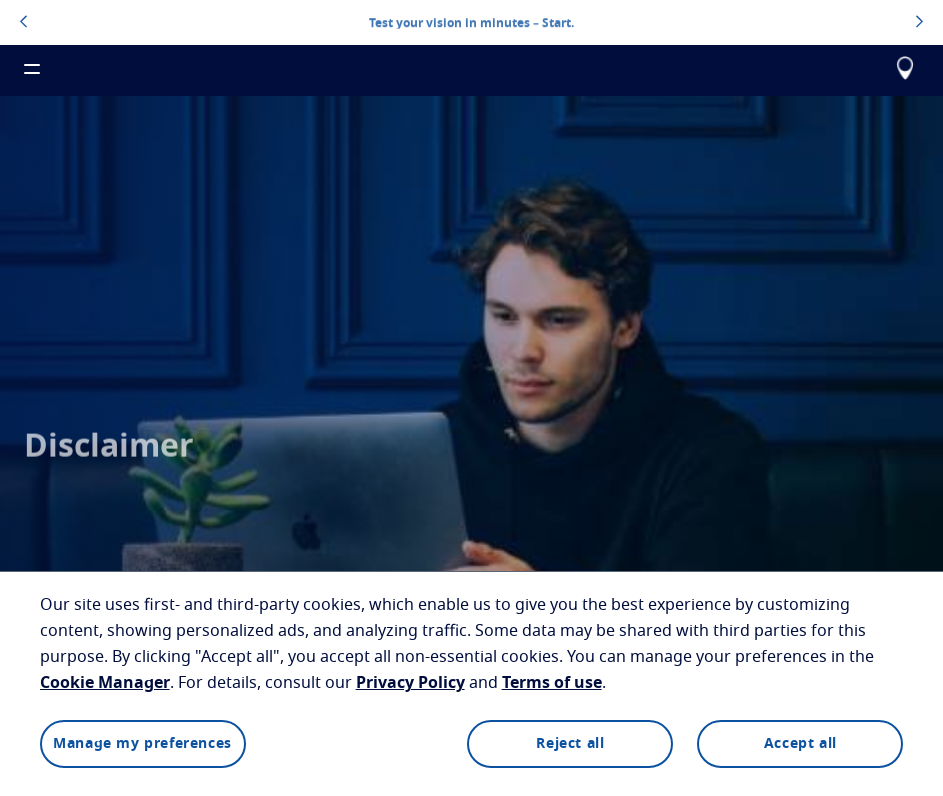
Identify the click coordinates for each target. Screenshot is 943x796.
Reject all (570, 744)
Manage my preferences (142, 744)
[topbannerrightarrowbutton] (919, 23)
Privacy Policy (410, 683)
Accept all (800, 744)
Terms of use (552, 683)
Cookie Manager (105, 683)
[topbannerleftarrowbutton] (23, 23)
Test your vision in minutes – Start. (471, 22)
